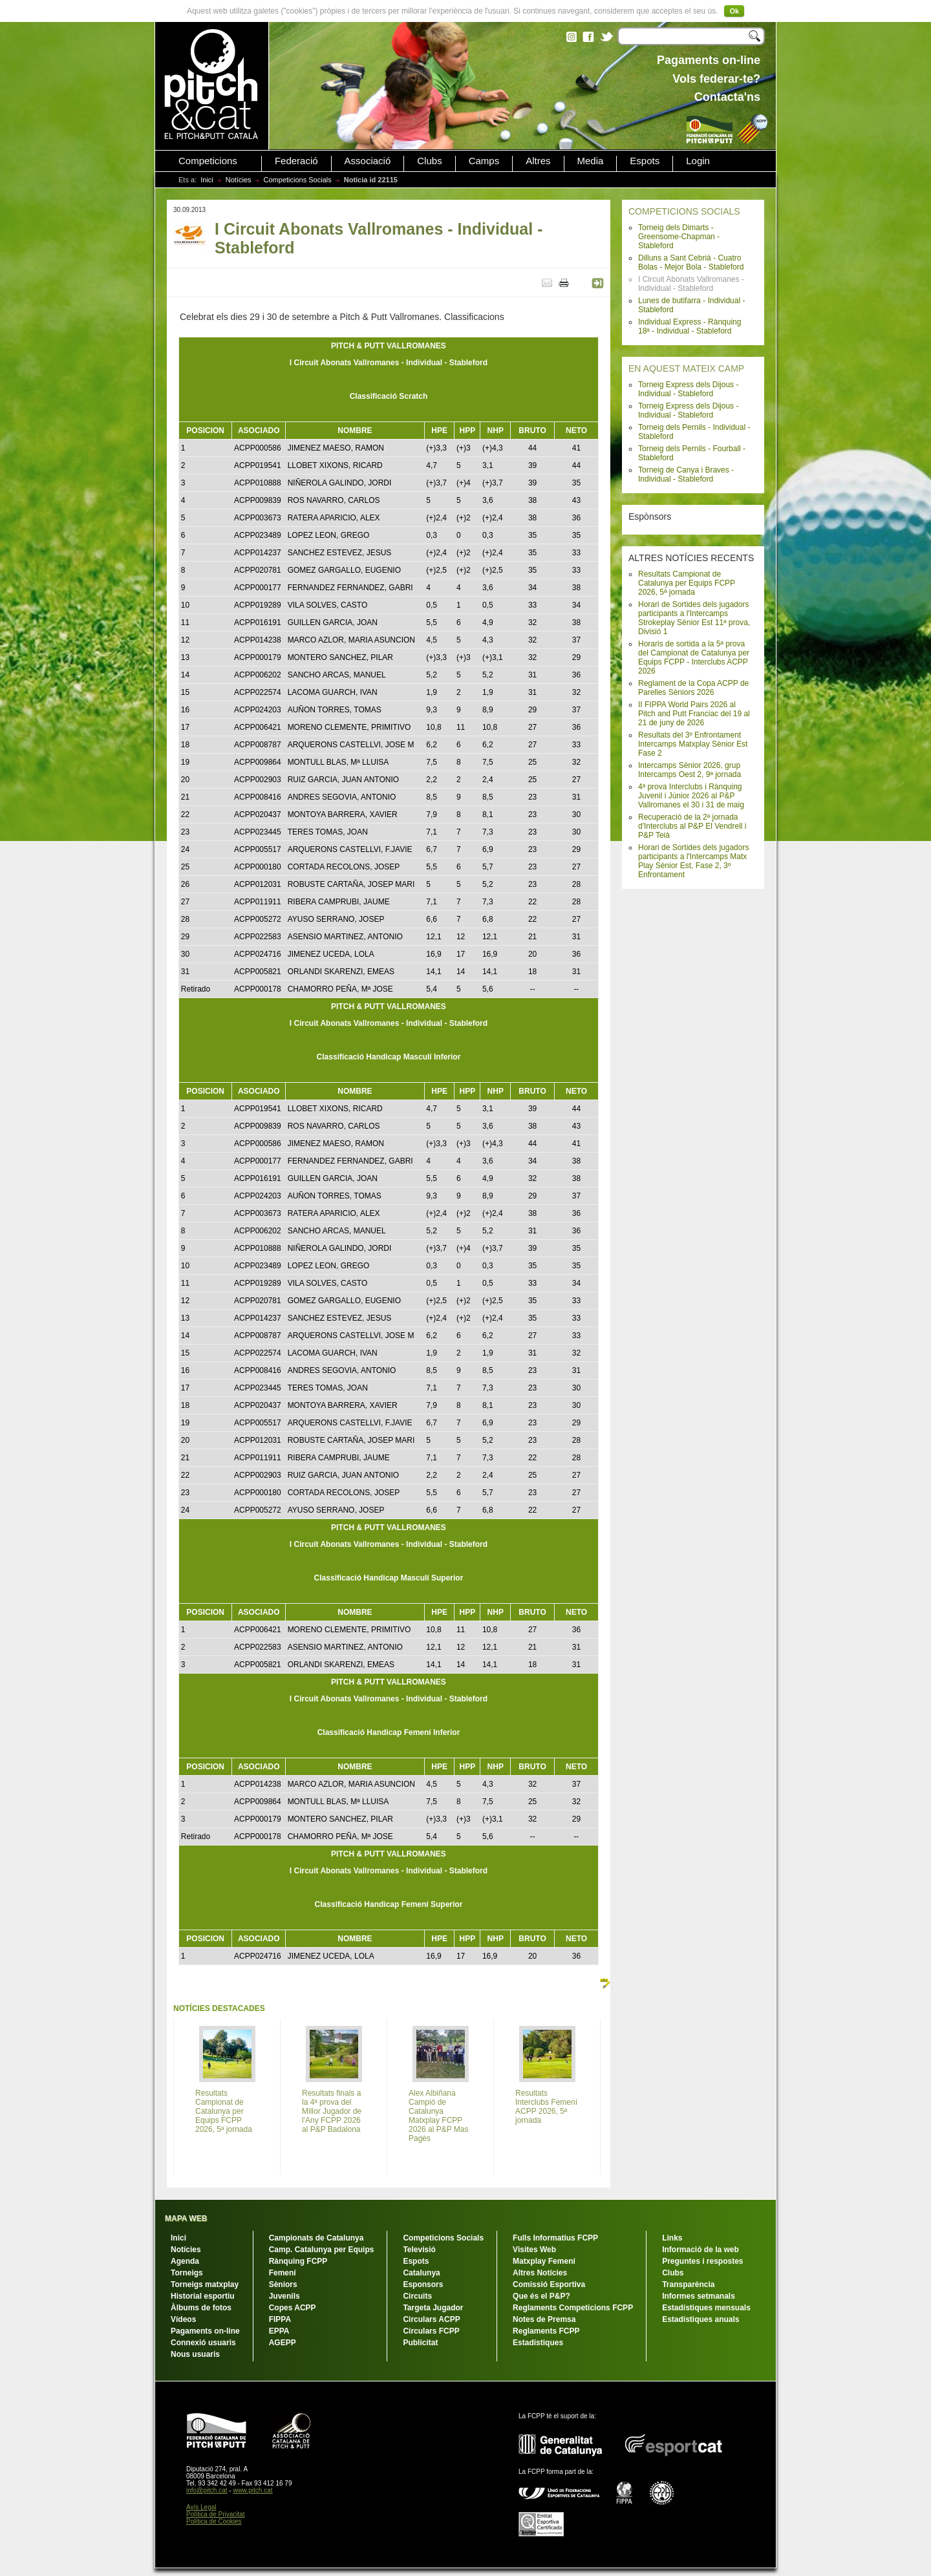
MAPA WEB (186, 2218)
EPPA (279, 2331)
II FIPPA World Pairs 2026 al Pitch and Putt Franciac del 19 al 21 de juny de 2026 (694, 713)
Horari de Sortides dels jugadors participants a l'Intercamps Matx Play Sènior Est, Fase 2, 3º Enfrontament (693, 861)
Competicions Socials (298, 180)
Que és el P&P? (541, 2296)
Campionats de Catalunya (316, 2237)
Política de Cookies (214, 2521)
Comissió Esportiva (549, 2284)
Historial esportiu (203, 2296)
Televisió (419, 2249)
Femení (282, 2272)
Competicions (207, 161)
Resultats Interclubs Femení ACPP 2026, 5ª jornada (546, 2107)
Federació (296, 161)
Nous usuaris (195, 2354)
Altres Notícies (540, 2272)
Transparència (688, 2284)
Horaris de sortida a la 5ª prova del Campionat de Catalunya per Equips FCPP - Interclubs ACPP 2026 (693, 657)
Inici (206, 180)
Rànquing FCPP (298, 2261)
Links (672, 2237)
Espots (644, 161)
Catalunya (421, 2272)
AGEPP (282, 2342)
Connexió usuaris (203, 2342)
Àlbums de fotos (201, 2307)
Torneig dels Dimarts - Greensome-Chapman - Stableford (679, 236)
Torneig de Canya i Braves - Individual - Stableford (686, 474)
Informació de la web (700, 2249)
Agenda (185, 2261)
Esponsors (423, 2284)
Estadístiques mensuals (706, 2307)
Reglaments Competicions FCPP (573, 2307)
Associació (368, 161)
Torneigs (187, 2272)
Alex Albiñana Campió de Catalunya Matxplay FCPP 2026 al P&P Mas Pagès (439, 2116)
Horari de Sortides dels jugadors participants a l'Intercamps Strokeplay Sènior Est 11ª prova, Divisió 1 (694, 618)
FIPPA (280, 2319)
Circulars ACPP (431, 2319)
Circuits (417, 2296)
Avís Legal (201, 2507)
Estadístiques (538, 2342)
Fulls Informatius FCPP (555, 2237)
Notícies (238, 180)
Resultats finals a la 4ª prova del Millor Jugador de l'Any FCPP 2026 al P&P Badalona (331, 2111)
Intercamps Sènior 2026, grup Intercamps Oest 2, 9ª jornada (689, 770)
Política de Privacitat (215, 2514)
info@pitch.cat (207, 2490)
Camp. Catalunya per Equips (321, 2249)
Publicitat (420, 2342)
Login (698, 161)
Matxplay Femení (544, 2261)
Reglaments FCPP (546, 2331)
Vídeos (183, 2319)
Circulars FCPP (431, 2331)
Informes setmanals (698, 2296)
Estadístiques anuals (700, 2319)
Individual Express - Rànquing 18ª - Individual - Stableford (689, 326)
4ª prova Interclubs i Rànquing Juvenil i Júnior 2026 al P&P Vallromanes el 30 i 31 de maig (691, 795)
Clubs (429, 161)
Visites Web (534, 2249)
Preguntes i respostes (702, 2261)
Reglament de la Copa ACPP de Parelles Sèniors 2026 (693, 688)
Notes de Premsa (544, 2319)
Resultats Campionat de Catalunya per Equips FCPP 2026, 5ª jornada (686, 583)
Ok (734, 11)
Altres (538, 161)
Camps (484, 161)
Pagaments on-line (205, 2331)
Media (590, 161)
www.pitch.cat (252, 2490)
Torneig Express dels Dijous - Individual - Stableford (688, 389)
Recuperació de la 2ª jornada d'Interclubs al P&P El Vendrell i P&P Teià (692, 826)
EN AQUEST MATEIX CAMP (686, 368)
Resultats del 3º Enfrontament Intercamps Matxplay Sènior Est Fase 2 (692, 744)
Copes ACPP (292, 2307)
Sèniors (283, 2284)
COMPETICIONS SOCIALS (684, 211)
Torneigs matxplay (205, 2284)
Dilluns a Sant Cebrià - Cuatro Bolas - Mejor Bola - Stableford (691, 262)
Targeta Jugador (433, 2307)
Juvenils (284, 2296)
